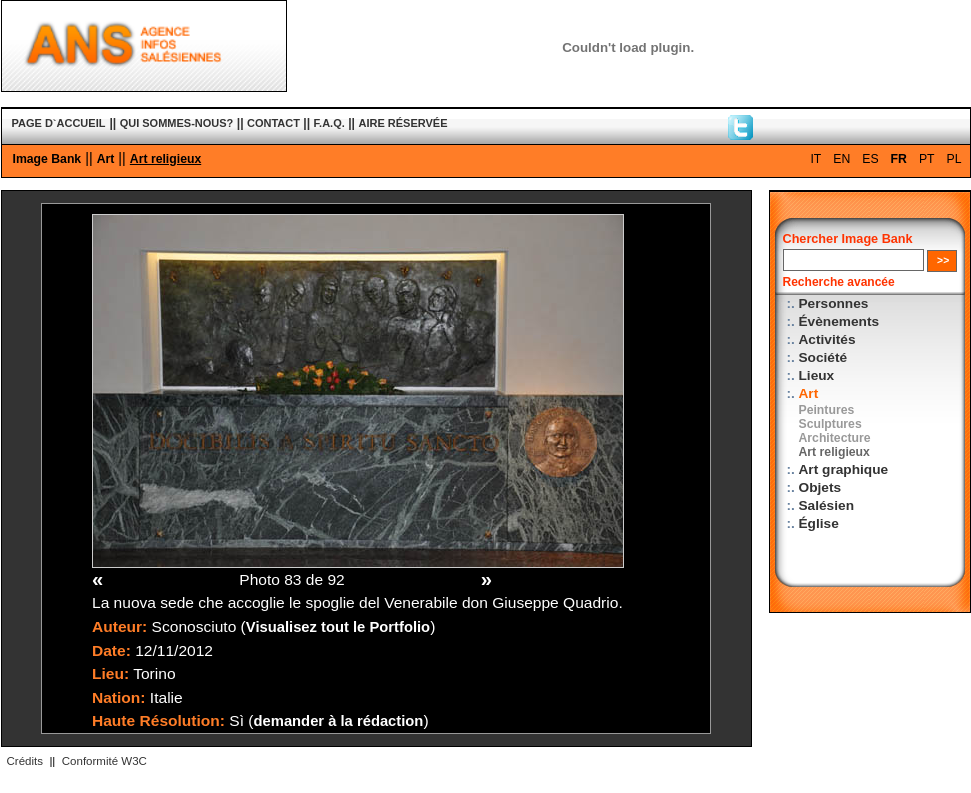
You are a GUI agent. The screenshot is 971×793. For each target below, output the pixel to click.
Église (819, 523)
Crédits (25, 761)
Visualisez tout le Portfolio (338, 627)
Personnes (834, 303)
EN (841, 159)
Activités (827, 339)
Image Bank (47, 159)
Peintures (827, 410)
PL (954, 159)
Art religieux (165, 159)
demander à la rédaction (339, 721)
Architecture (835, 438)
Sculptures (830, 424)
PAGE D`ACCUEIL (59, 123)
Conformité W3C (104, 761)
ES (870, 159)
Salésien (826, 505)
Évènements (839, 321)
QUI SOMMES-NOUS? (177, 123)
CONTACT (273, 123)
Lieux (817, 375)
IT (815, 159)
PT (927, 159)
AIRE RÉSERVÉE (402, 123)
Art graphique (844, 469)
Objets (820, 487)
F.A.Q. (329, 123)
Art (106, 159)
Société (823, 357)
